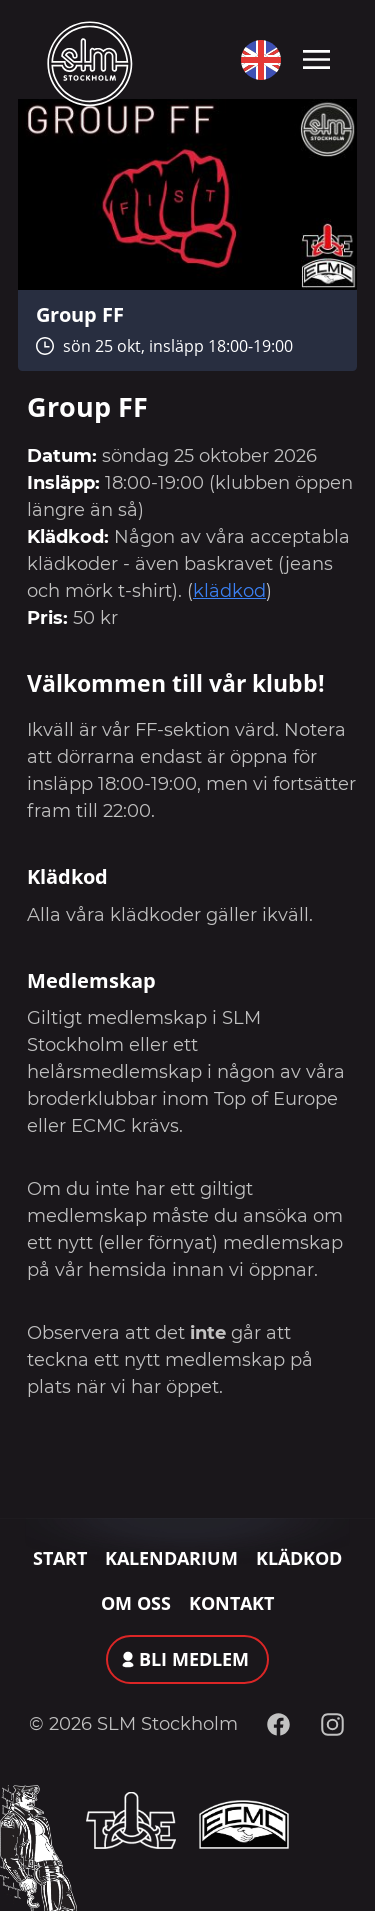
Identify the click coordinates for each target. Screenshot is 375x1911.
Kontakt (231, 1603)
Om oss (136, 1603)
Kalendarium (171, 1558)
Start (60, 1558)
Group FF (80, 314)
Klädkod (299, 1558)
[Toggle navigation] (316, 58)
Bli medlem (194, 1659)
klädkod (229, 591)
